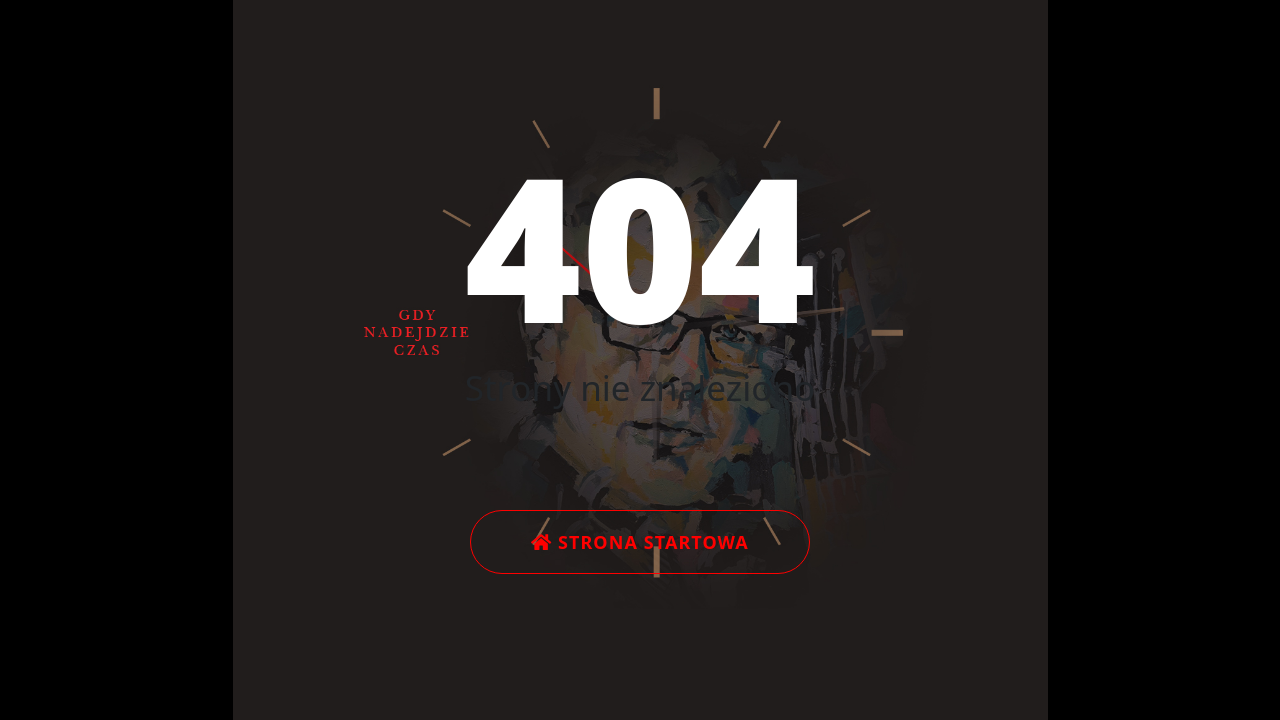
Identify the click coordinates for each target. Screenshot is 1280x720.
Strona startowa (640, 542)
